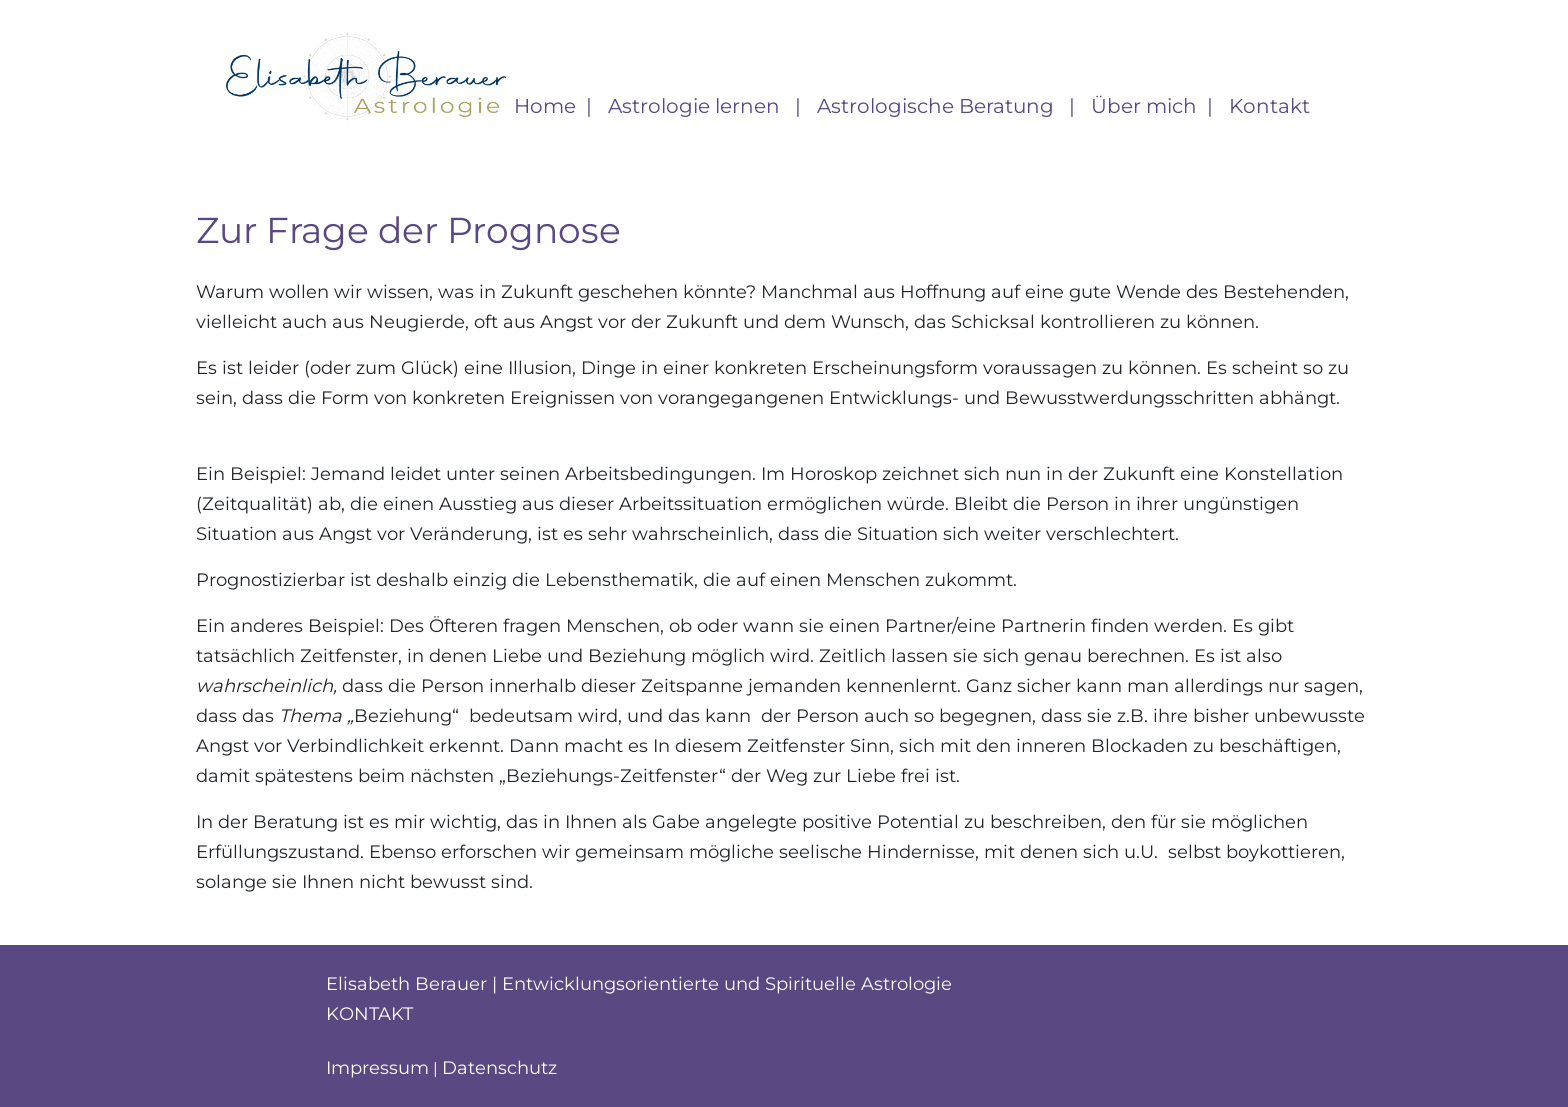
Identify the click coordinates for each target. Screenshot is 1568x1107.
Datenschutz (499, 1068)
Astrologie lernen (696, 106)
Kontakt (1269, 106)
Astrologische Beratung (938, 106)
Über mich (1144, 106)
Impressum (377, 1068)
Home (545, 106)
